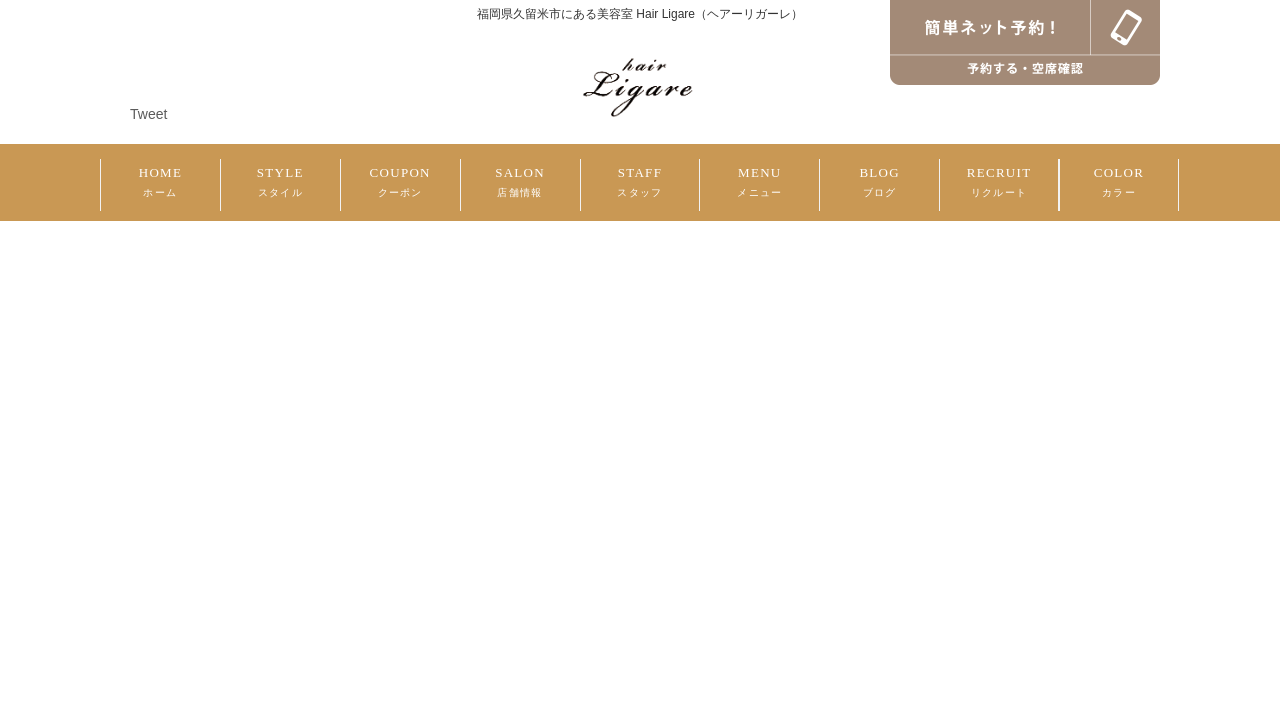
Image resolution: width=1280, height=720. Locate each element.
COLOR (1119, 181)
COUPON (400, 181)
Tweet (148, 114)
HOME (160, 181)
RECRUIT (999, 181)
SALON (520, 181)
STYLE (280, 181)
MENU (759, 181)
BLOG (879, 181)
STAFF (639, 181)
